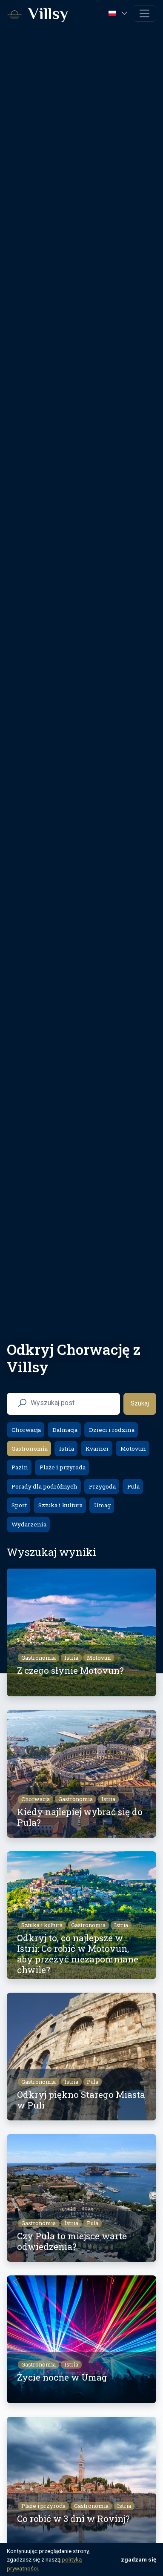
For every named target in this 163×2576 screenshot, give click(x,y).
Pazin (19, 1467)
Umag (102, 1505)
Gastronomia (29, 1448)
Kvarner (96, 1448)
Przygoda (102, 1486)
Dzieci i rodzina (111, 1430)
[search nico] (70, 1403)
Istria (66, 1448)
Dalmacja (64, 1430)
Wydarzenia (28, 1524)
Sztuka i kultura (60, 1505)
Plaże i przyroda (62, 1467)
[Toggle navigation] (144, 13)
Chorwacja (25, 1430)
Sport (18, 1505)
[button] (119, 13)
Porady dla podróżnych (43, 1486)
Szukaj (140, 1403)
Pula (133, 1486)
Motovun (132, 1448)
